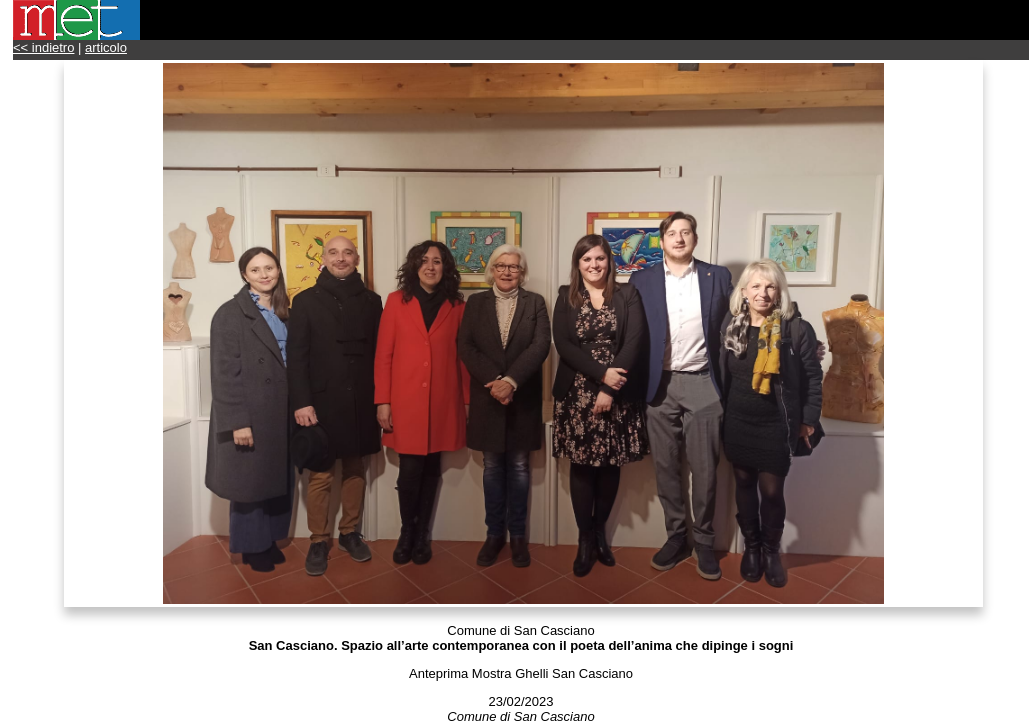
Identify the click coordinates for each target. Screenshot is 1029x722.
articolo (106, 47)
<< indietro (43, 47)
